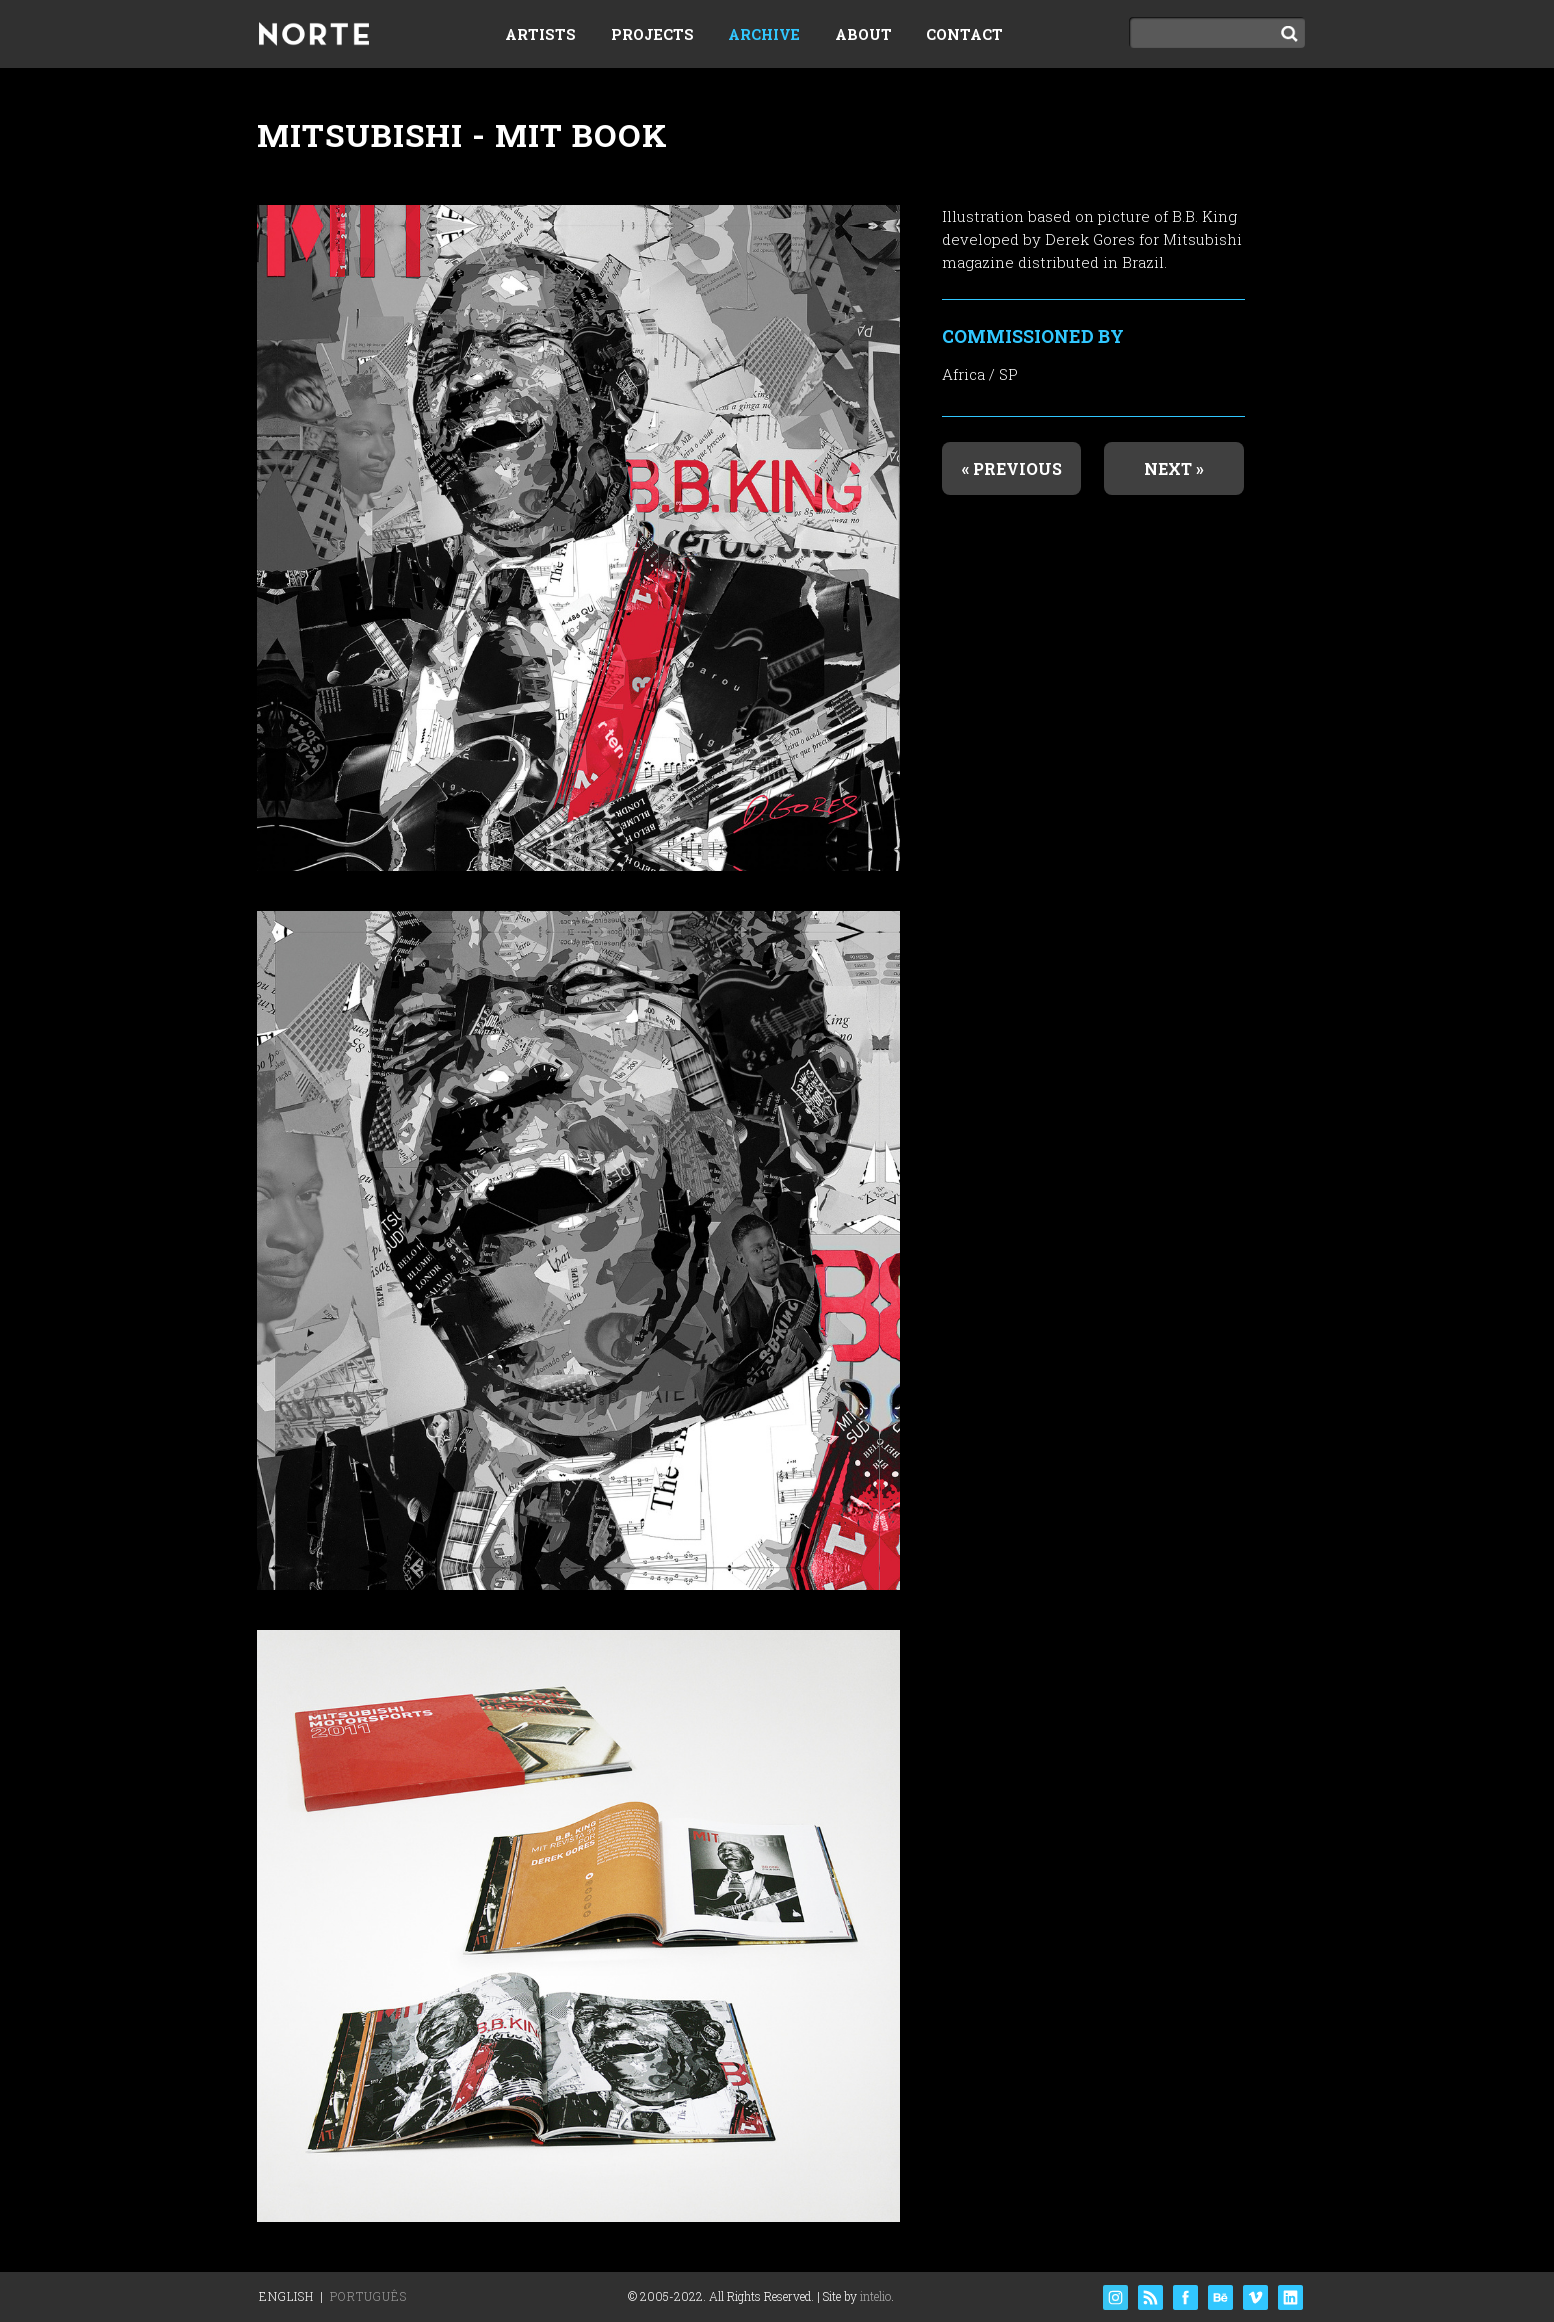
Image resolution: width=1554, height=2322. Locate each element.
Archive (764, 34)
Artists (540, 34)
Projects (652, 34)
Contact (964, 34)
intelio (875, 2296)
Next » (1174, 468)
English (286, 2296)
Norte (314, 36)
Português (368, 2296)
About (863, 34)
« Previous (1012, 468)
